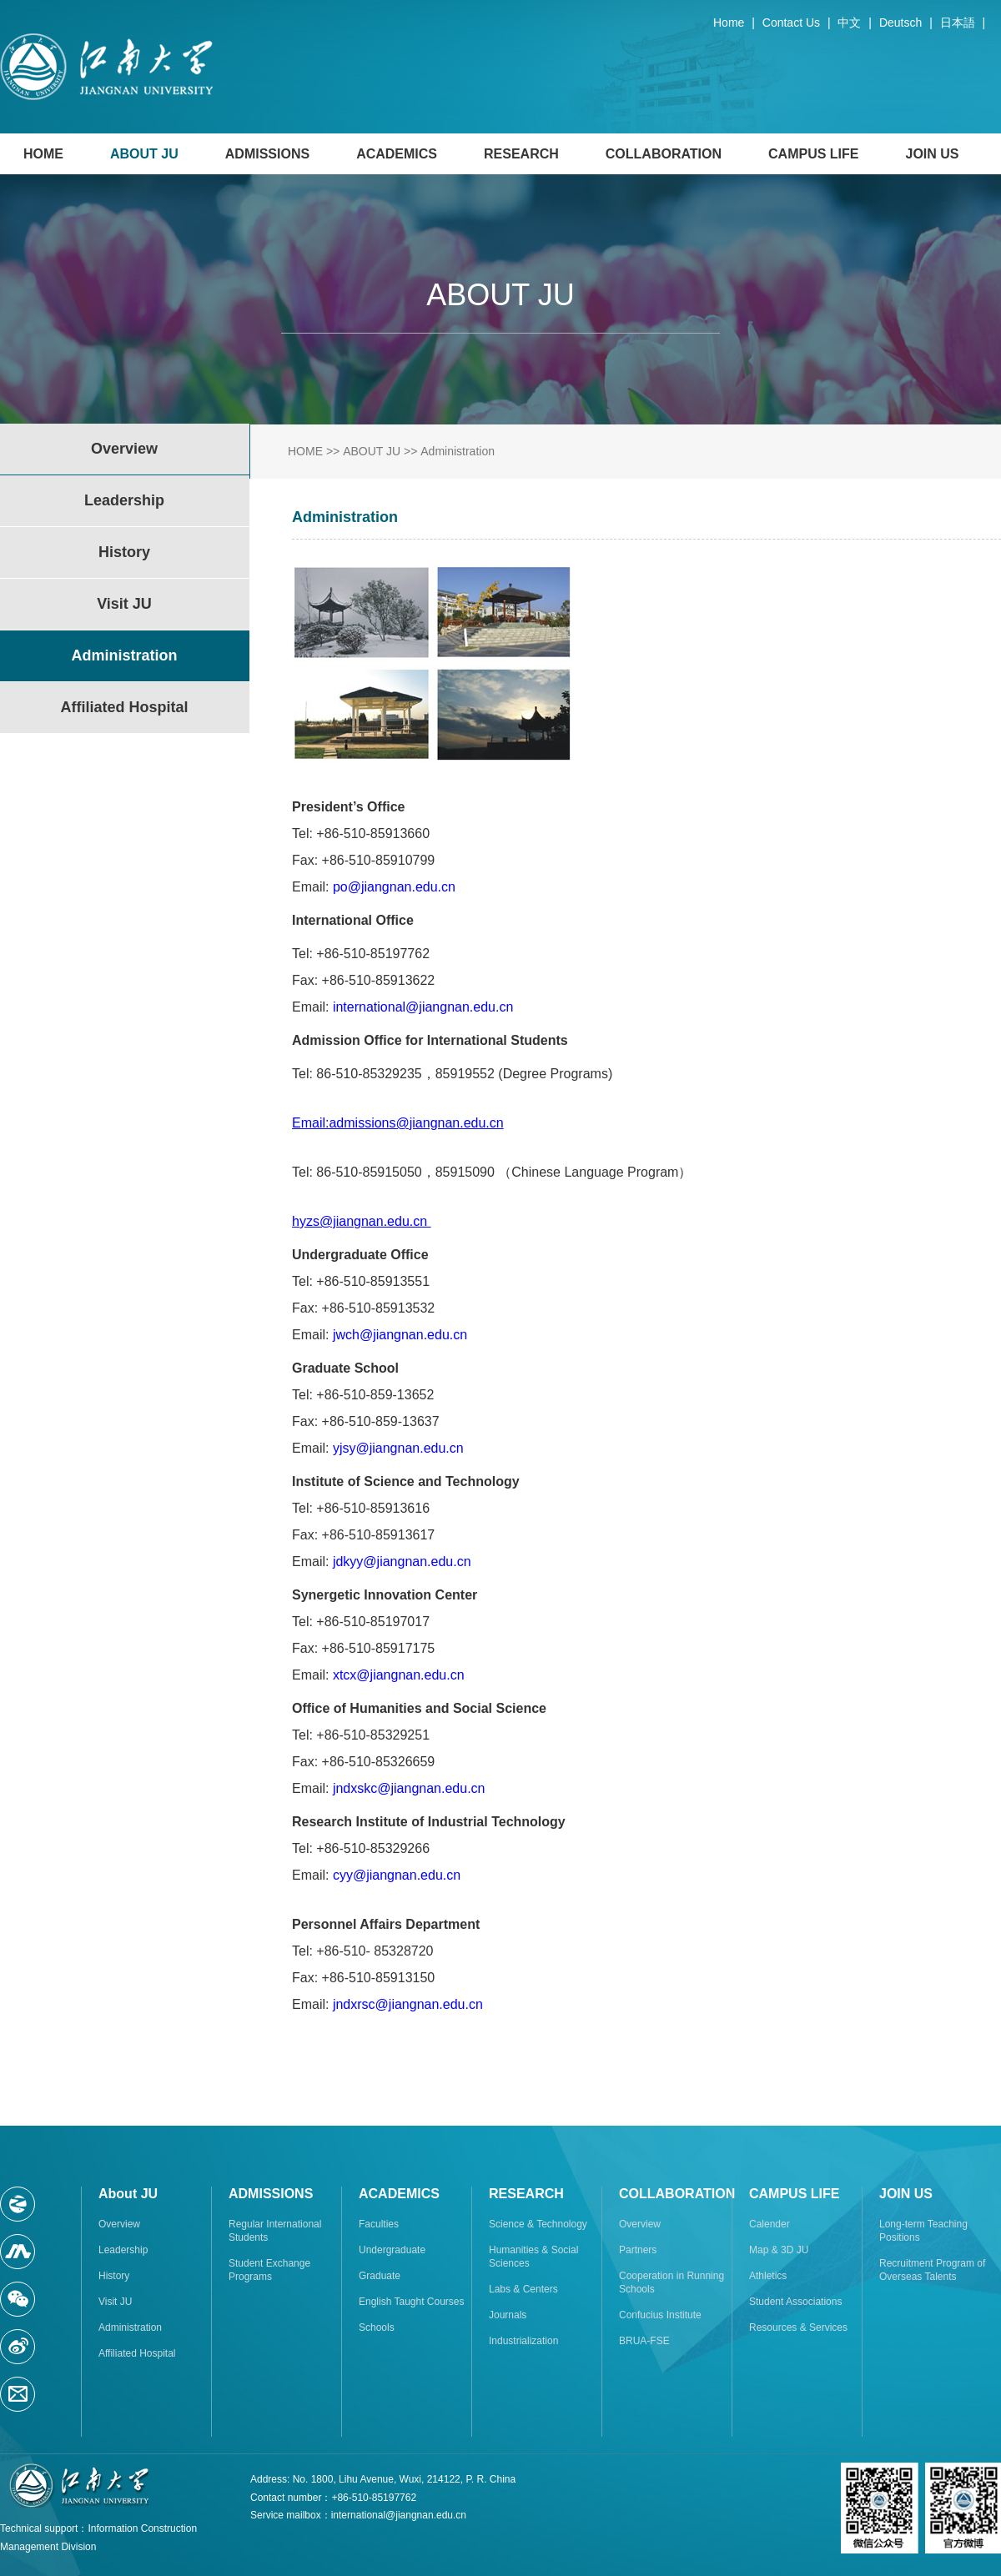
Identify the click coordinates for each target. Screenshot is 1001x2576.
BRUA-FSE (644, 2341)
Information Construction (142, 2528)
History (113, 2276)
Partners (637, 2250)
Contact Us (791, 22)
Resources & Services (798, 2327)
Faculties (379, 2224)
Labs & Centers (523, 2289)
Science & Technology (538, 2224)
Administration (457, 451)
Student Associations (795, 2301)
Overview (119, 2224)
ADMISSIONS (267, 154)
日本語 (957, 22)
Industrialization (523, 2341)
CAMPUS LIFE (813, 154)
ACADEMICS (396, 154)
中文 (849, 22)
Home (728, 22)
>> (333, 451)
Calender (769, 2224)
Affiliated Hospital (137, 2353)
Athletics (768, 2276)
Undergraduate (392, 2250)
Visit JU (115, 2301)
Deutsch (900, 22)
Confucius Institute (660, 2315)
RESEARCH (521, 154)
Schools (377, 2327)
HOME (43, 154)
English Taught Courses (412, 2301)
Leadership (123, 2250)
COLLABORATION (664, 154)
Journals (507, 2315)
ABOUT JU (144, 154)
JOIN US (932, 154)
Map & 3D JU (778, 2250)
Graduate (379, 2276)
